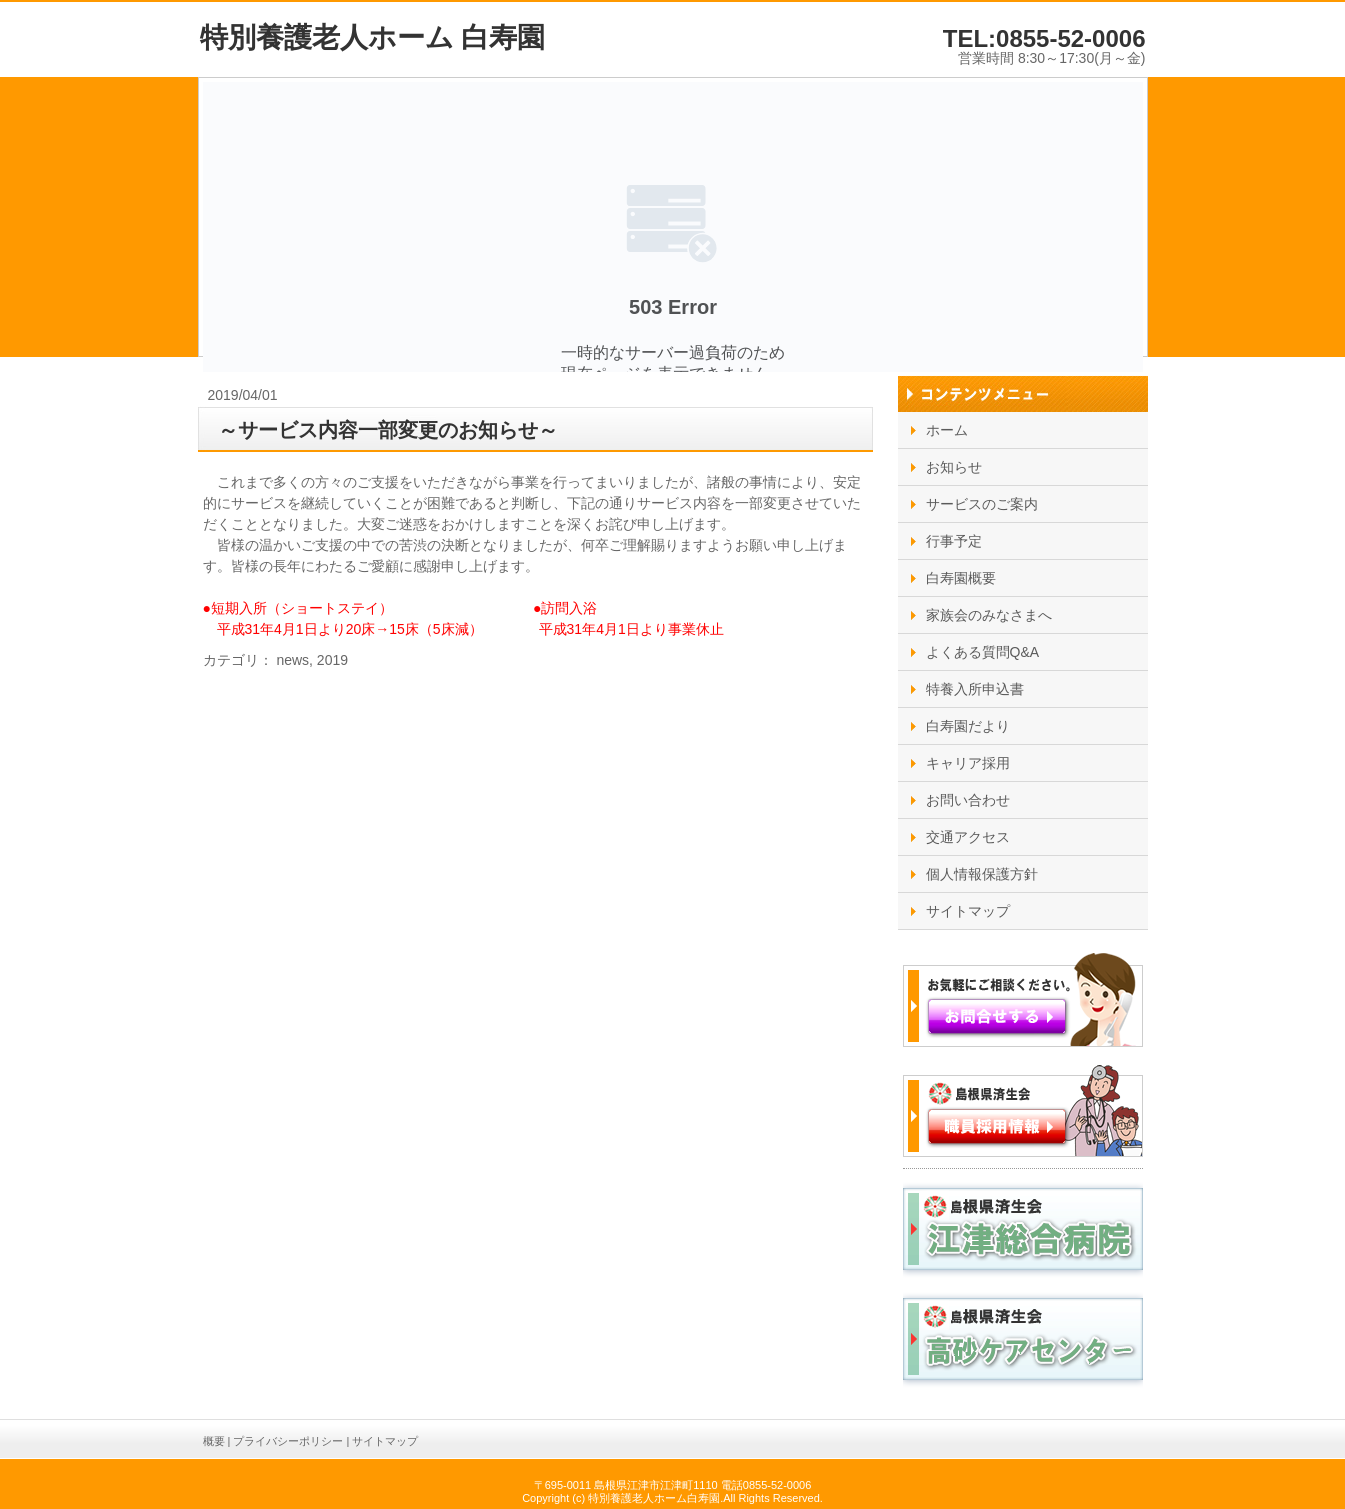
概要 (214, 1441)
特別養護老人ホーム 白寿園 (373, 37)
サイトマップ (385, 1441)
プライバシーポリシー (288, 1441)
